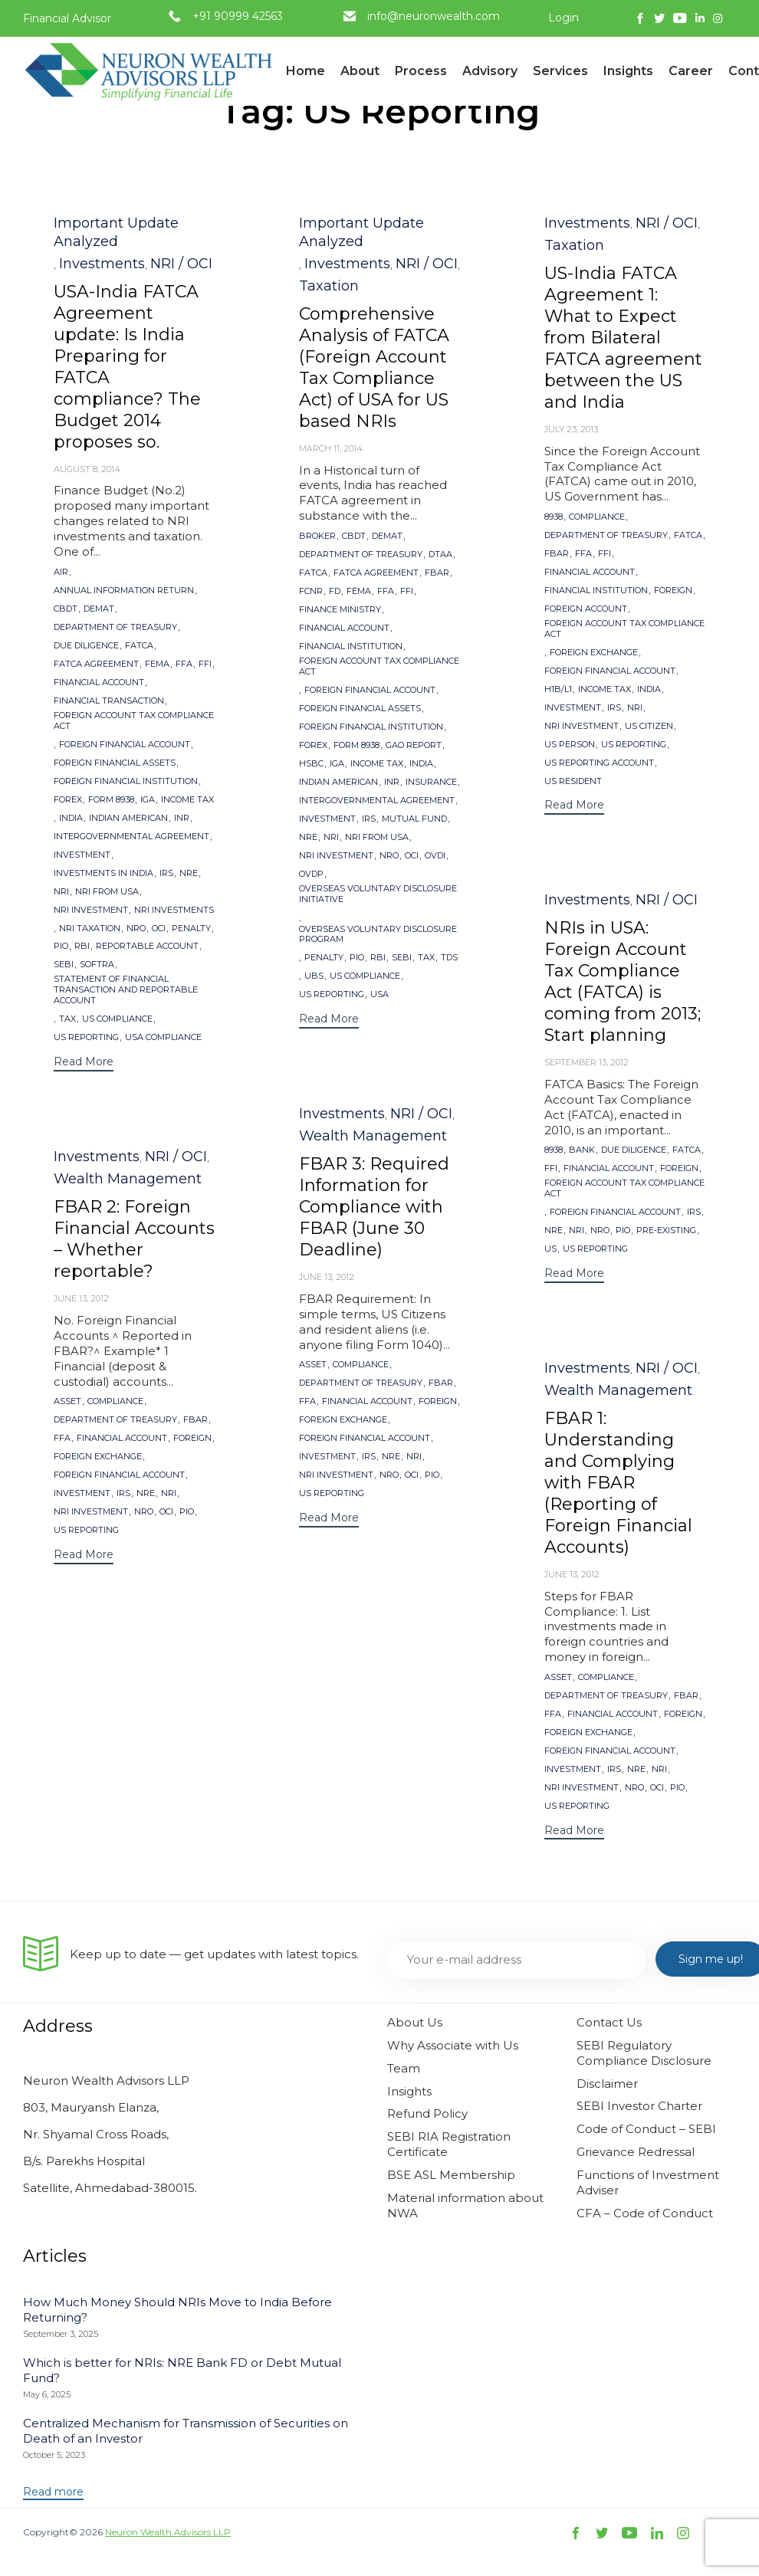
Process (421, 77)
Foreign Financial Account (124, 745)
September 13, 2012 (586, 1062)
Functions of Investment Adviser (648, 2182)
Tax (67, 1019)
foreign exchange (594, 653)
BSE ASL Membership (451, 2174)
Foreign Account (585, 609)
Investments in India (103, 873)
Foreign (673, 591)
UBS (314, 976)
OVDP (311, 874)
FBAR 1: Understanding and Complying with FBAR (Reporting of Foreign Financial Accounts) (618, 1482)
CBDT (65, 609)
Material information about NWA (465, 2205)
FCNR (311, 591)
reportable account (147, 946)
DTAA (440, 555)
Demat (99, 609)
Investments (102, 263)
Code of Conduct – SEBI (646, 2129)
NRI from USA (107, 892)
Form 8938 (111, 800)
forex (68, 800)
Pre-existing (666, 1230)
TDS (449, 958)
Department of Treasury (115, 627)
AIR (61, 572)
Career (691, 71)
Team (403, 2068)
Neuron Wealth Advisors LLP (168, 2532)
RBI (82, 946)
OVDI (435, 856)
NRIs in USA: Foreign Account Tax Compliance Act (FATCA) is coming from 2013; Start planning (622, 981)
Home (305, 71)
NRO (136, 929)
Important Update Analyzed (116, 232)
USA (379, 994)
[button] (83, 1063)
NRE (188, 873)
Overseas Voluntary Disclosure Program (378, 934)
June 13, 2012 (326, 1277)
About (360, 77)
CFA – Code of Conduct (645, 2213)
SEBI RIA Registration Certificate (449, 2144)
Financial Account (99, 682)
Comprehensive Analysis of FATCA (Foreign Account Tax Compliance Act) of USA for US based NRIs (374, 368)
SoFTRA (97, 965)
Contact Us (609, 2022)
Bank (582, 1150)
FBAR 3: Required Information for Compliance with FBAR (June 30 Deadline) (374, 1206)
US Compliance (117, 1019)
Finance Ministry (340, 610)
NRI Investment (91, 910)
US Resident (573, 781)
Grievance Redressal (636, 2151)
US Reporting (86, 1037)
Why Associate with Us (452, 2045)
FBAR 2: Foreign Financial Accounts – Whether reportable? (134, 1238)
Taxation (329, 285)
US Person (569, 745)
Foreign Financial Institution (126, 781)
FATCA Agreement (96, 664)
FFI (205, 664)
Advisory (490, 77)
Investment (82, 855)
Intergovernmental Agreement (131, 837)
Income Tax (187, 800)
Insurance (431, 782)
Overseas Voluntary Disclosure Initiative (378, 894)
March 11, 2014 (331, 448)
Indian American (128, 818)
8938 (553, 517)
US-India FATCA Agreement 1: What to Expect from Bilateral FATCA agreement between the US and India (623, 337)
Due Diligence (86, 646)
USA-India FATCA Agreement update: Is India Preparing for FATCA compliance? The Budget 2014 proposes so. (127, 366)
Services (560, 77)
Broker (317, 536)
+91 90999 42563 (237, 16)
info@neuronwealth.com (433, 16)
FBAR (437, 573)
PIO (61, 946)
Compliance (597, 517)
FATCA (139, 646)
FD (334, 591)
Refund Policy (427, 2113)
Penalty (191, 929)
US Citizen (649, 726)
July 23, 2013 (571, 429)
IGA (147, 800)
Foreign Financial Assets (115, 763)
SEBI (64, 965)
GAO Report (414, 745)
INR (181, 818)
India (71, 818)
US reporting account (599, 763)
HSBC (311, 764)
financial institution (350, 646)
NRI (61, 892)
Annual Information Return (124, 591)
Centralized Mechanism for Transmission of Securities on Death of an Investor (185, 2431)
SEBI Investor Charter (639, 2106)
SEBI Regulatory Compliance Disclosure (644, 2053)
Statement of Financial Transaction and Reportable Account (126, 990)
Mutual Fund (414, 819)
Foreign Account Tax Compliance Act (134, 720)
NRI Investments (174, 910)
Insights (628, 77)
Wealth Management (373, 1135)
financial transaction (109, 701)
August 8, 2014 (87, 469)
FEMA (157, 664)
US (550, 1249)
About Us (414, 2022)
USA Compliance (163, 1037)
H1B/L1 (558, 689)
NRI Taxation (89, 929)
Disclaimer (607, 2083)
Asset (313, 1365)
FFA (184, 664)
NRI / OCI (181, 263)
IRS (166, 873)
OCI (159, 929)
